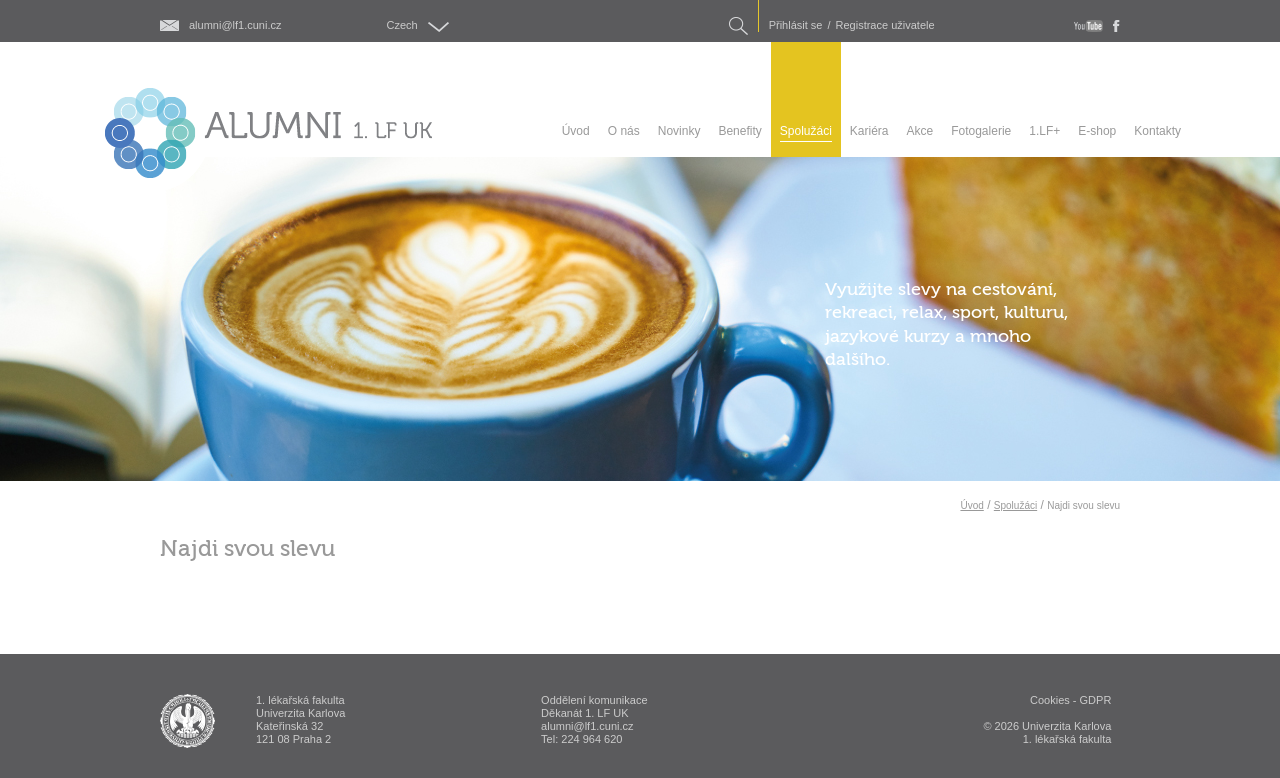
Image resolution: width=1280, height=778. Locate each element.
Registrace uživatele (885, 25)
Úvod (971, 505)
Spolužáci (1015, 505)
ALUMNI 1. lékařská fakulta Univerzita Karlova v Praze (187, 721)
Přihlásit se (796, 25)
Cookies (1050, 700)
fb (1116, 26)
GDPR (1096, 700)
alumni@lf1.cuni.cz (235, 25)
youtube (1088, 26)
